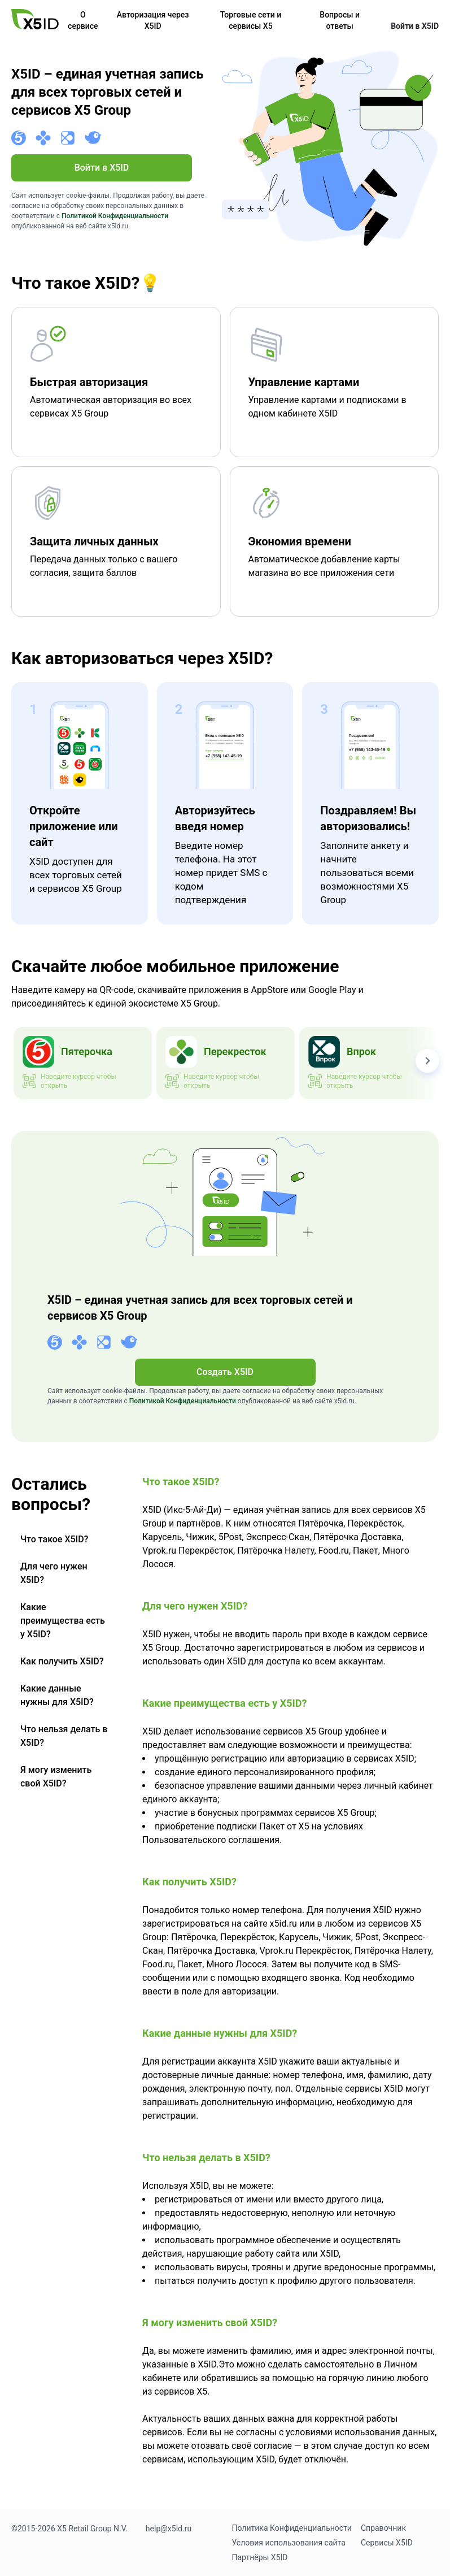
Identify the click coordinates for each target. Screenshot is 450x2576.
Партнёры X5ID (260, 2557)
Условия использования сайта (289, 2542)
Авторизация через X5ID (153, 20)
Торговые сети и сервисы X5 (250, 20)
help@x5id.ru (168, 2528)
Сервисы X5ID (387, 2542)
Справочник (383, 2527)
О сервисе (83, 20)
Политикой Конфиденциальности (115, 216)
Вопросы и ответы (340, 20)
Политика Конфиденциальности (292, 2527)
